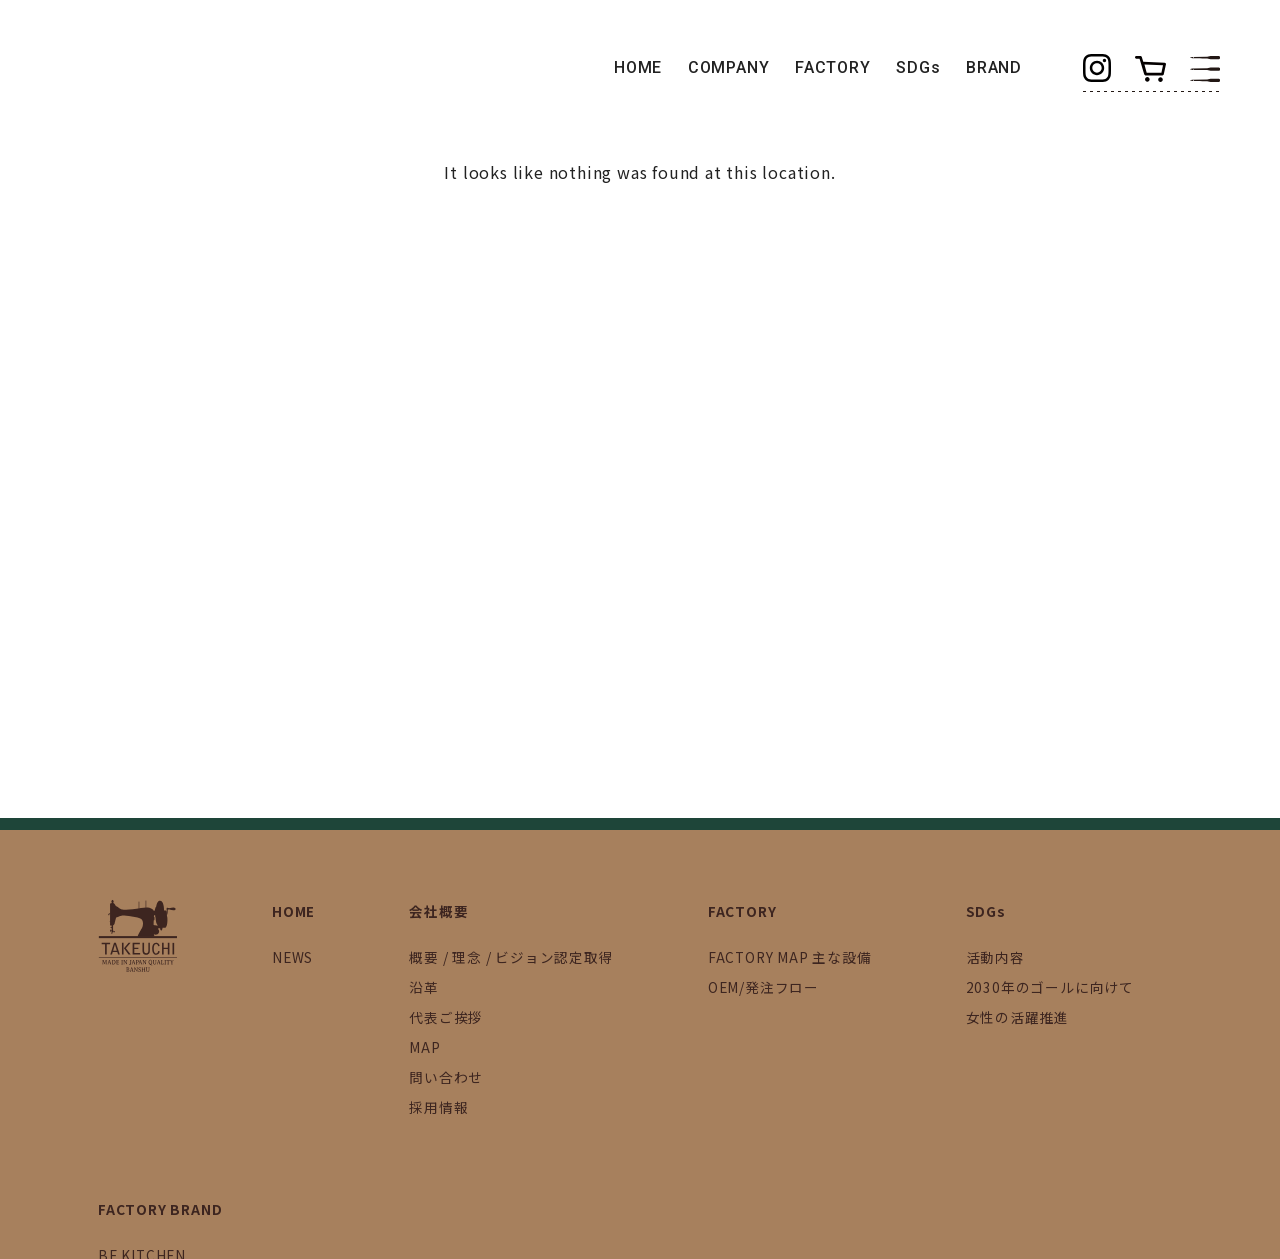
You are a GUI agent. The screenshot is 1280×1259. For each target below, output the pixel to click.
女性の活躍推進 (1018, 1017)
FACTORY (833, 67)
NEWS (292, 957)
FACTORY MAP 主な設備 (790, 957)
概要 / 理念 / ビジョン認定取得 (511, 957)
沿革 (424, 987)
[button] (1205, 67)
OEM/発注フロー (763, 987)
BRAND (994, 67)
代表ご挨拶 (446, 1017)
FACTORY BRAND (160, 1209)
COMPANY (729, 67)
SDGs (918, 67)
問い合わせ (446, 1077)
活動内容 (995, 957)
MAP (424, 1047)
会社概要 (438, 911)
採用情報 (438, 1107)
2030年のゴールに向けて (1050, 987)
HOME (638, 67)
